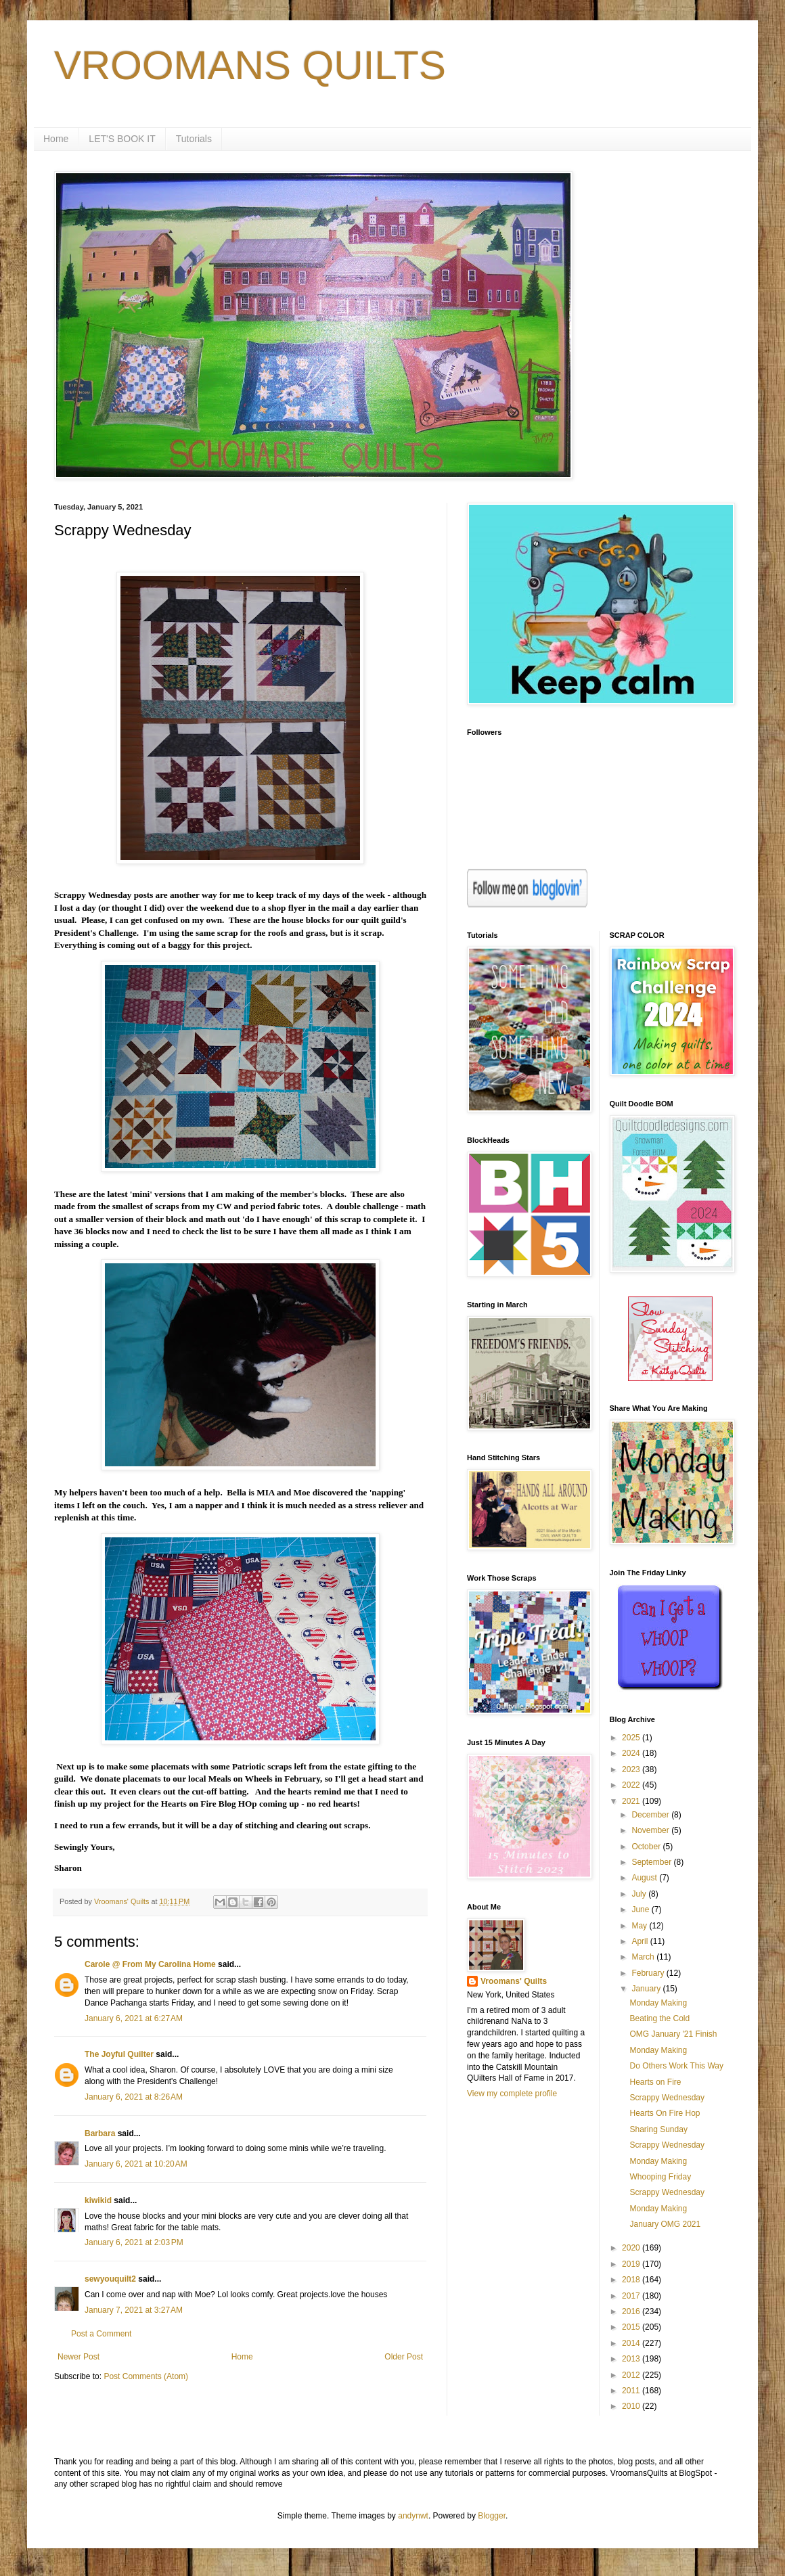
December (651, 1815)
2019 (632, 2264)
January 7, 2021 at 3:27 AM (134, 2310)
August (645, 1877)
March (643, 1957)
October (647, 1846)
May (640, 1925)
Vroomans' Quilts (513, 1981)
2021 (632, 1801)
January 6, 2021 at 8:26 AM (134, 2097)
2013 (632, 2359)
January (647, 1988)
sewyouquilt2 (110, 2279)
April (640, 1941)
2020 (632, 2248)
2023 (632, 1769)
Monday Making (658, 2003)
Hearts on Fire (655, 2082)
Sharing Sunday (658, 2129)
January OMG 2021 (664, 2224)
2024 (632, 1753)
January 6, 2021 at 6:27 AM (134, 2018)
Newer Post (78, 2357)
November (651, 1830)
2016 (632, 2311)
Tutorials (194, 138)
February (648, 1973)
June (641, 1909)
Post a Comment (101, 2333)
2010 (632, 2406)
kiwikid (98, 2200)
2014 (632, 2343)
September (652, 1862)
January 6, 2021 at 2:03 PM (134, 2242)
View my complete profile (512, 2093)
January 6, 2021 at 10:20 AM (136, 2164)
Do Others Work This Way (676, 2066)
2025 (632, 1737)
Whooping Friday (660, 2177)
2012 (632, 2375)
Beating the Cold (659, 2018)
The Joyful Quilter (119, 2054)
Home (55, 138)
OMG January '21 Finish (673, 2034)
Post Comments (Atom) (146, 2376)
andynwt (413, 2516)
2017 (632, 2296)
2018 (632, 2279)
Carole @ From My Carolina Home (150, 1964)
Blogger (492, 2516)
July (639, 1894)
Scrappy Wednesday (666, 2097)
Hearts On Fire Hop (664, 2113)
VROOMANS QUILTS (250, 65)
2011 (632, 2390)
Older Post (403, 2357)
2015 (632, 2327)
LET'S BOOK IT (122, 138)
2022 (632, 1785)
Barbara (100, 2133)
